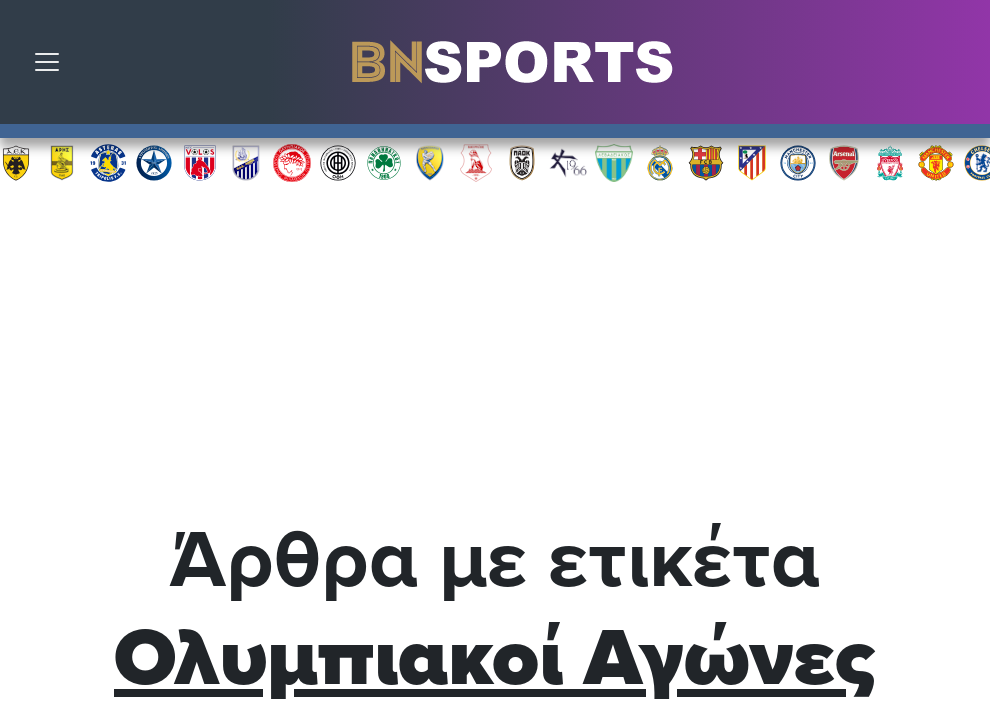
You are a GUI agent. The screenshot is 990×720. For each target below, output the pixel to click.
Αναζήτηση (960, 67)
